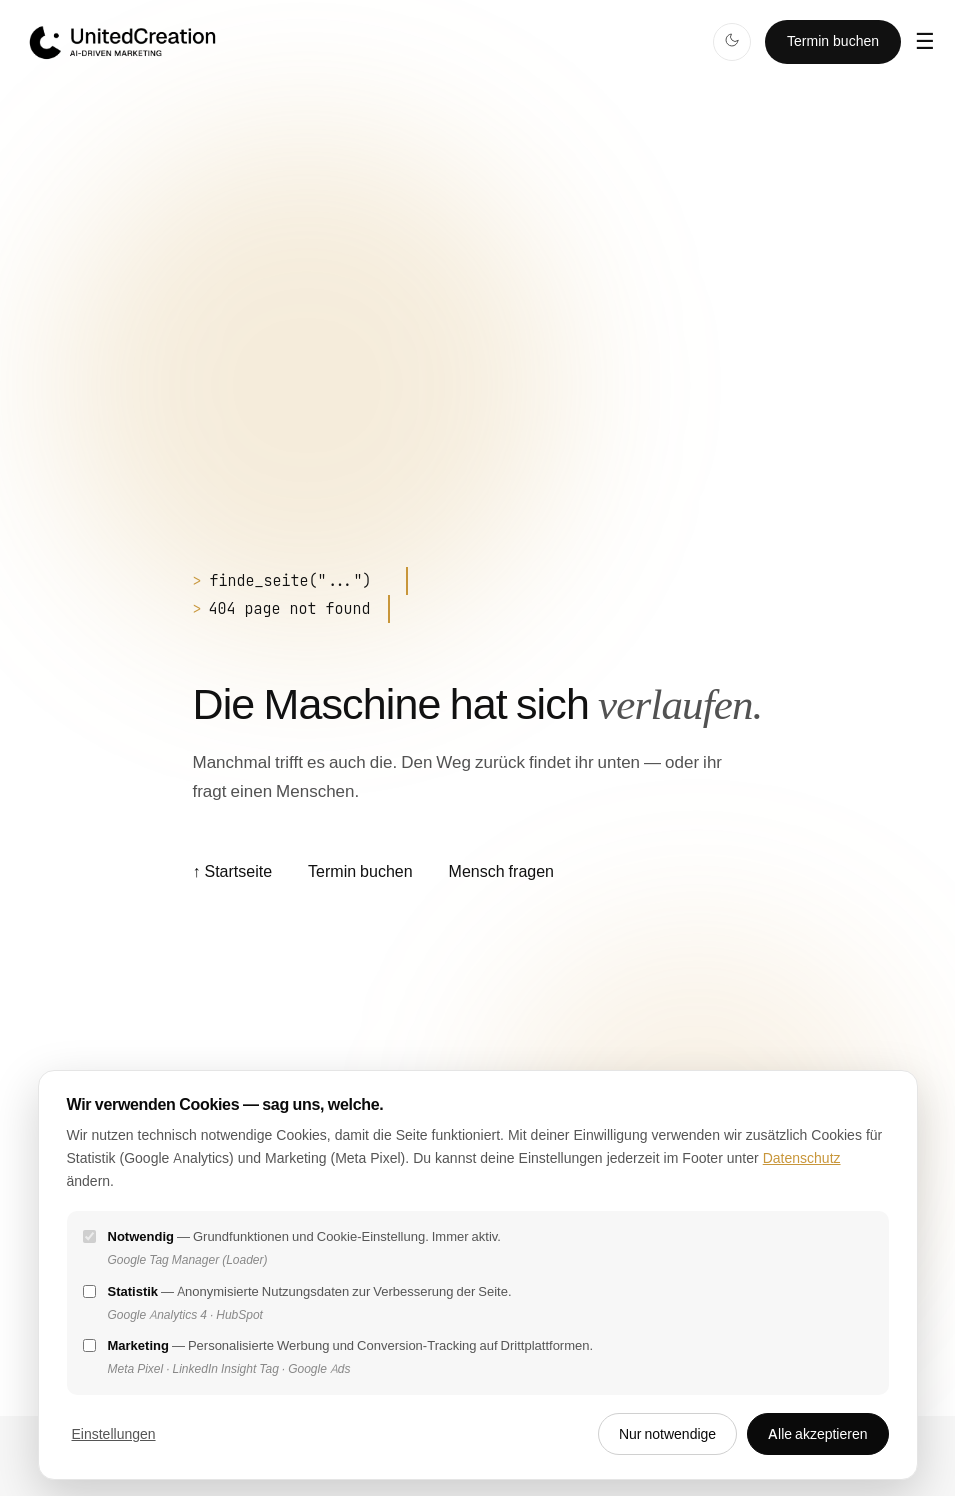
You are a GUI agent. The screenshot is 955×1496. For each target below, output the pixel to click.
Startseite (232, 871)
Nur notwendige (667, 1434)
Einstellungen (114, 1434)
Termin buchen (833, 41)
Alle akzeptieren (817, 1434)
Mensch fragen (501, 871)
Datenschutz (802, 1158)
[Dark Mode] (732, 42)
